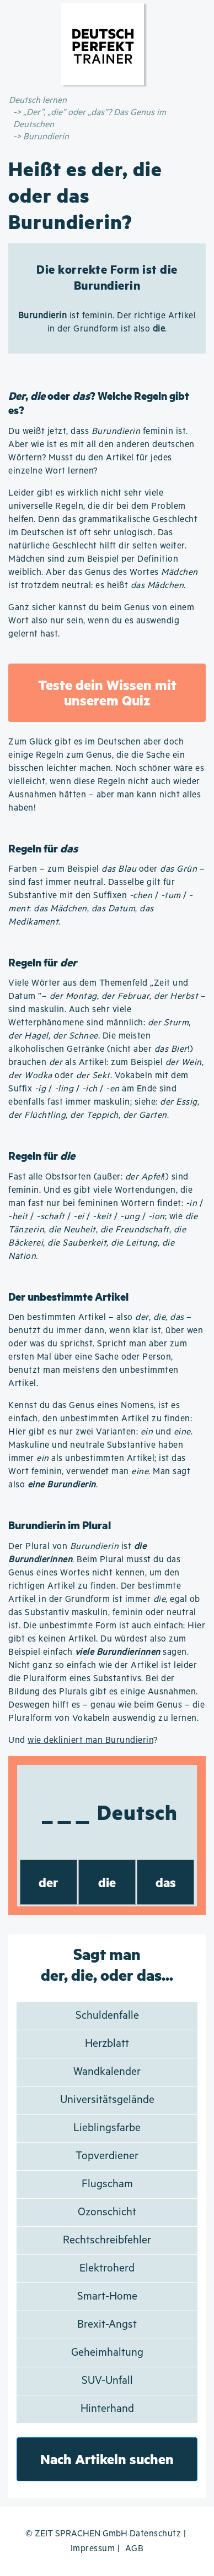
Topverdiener (107, 2156)
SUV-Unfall (107, 2380)
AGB (134, 2549)
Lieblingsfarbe (107, 2128)
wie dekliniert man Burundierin (90, 1740)
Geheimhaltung (107, 2352)
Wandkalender (107, 2072)
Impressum (93, 2549)
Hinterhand (107, 2409)
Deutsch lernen (38, 100)
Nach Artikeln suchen (107, 2459)
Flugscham (107, 2184)
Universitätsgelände (107, 2100)
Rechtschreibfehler (107, 2240)
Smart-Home (107, 2296)
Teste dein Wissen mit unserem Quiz (107, 692)
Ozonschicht (107, 2212)
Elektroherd (107, 2268)
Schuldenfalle (107, 2015)
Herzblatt (107, 2043)
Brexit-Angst (107, 2324)
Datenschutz (155, 2534)
